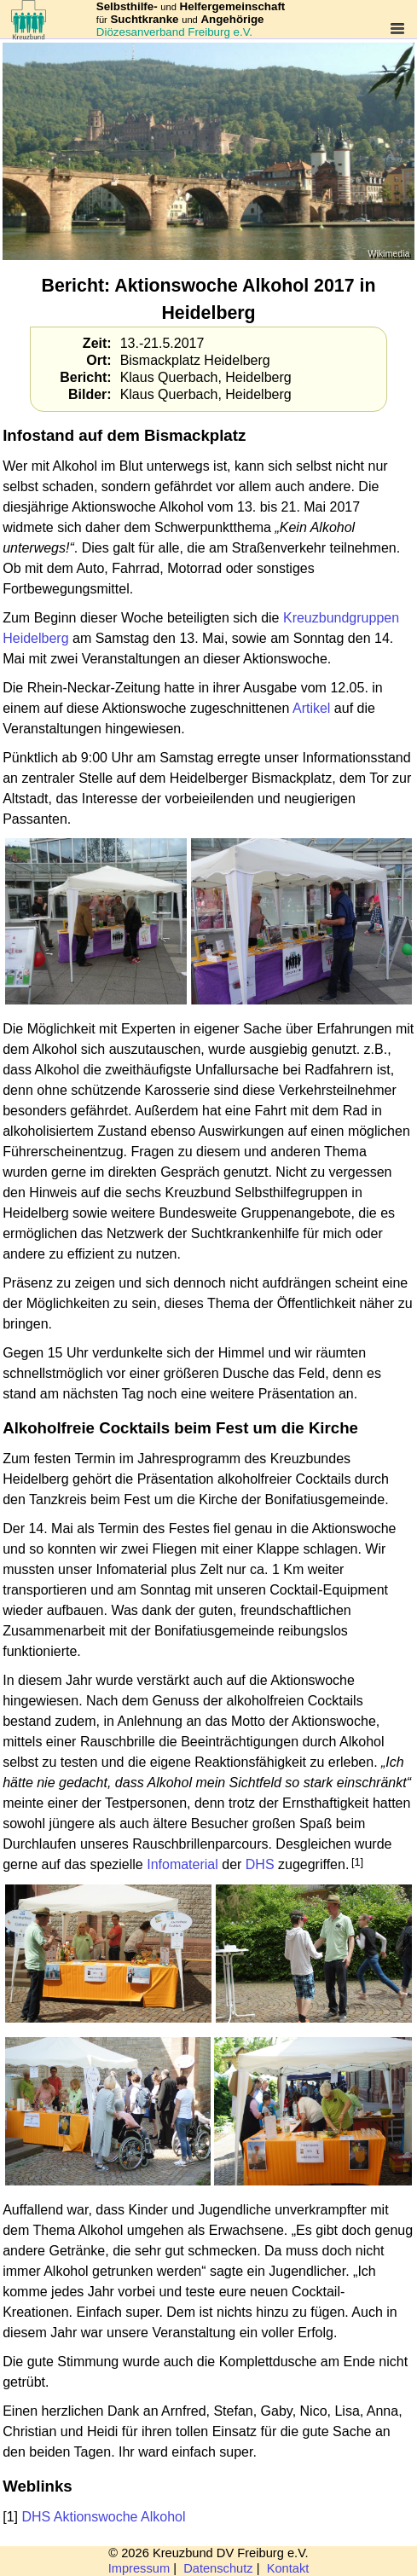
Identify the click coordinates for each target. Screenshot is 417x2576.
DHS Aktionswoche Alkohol (103, 2516)
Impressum (139, 2568)
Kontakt (288, 2568)
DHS (260, 1864)
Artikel (311, 708)
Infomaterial (182, 1864)
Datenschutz (217, 2568)
